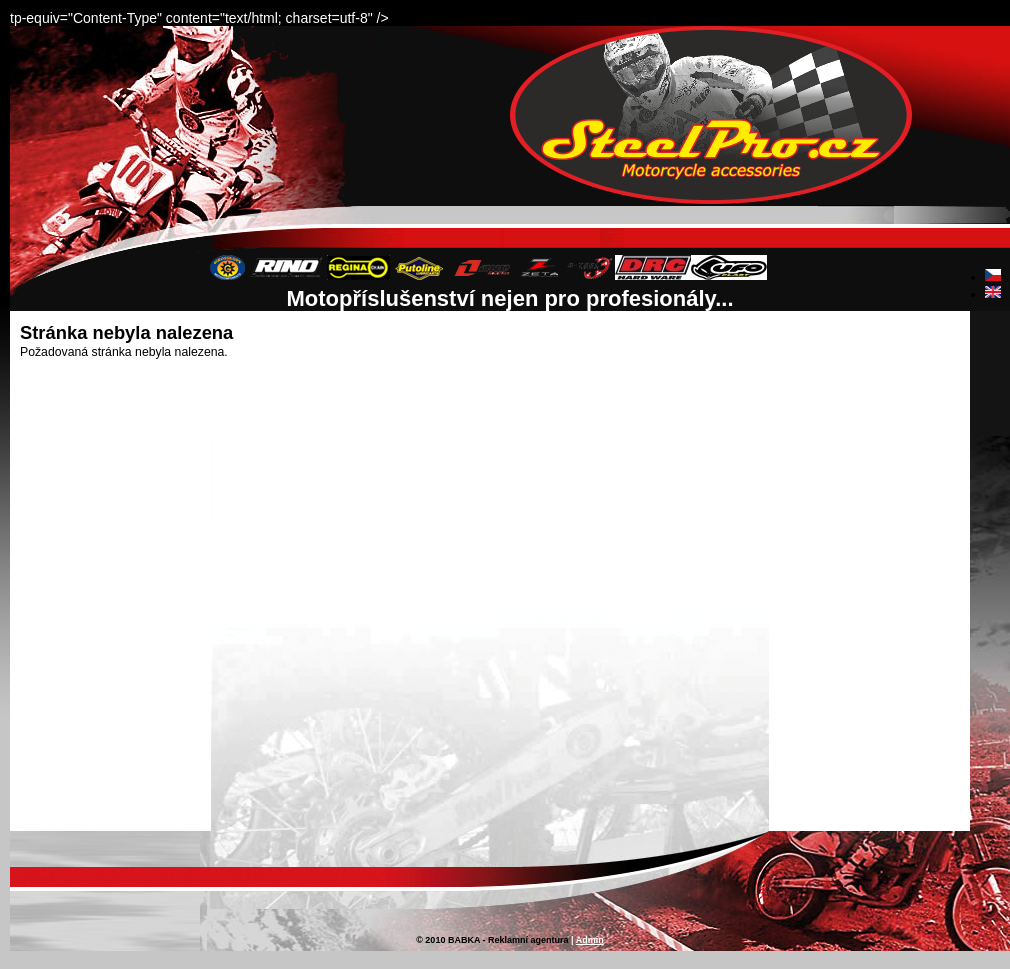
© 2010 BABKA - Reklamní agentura (492, 940)
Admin (590, 940)
